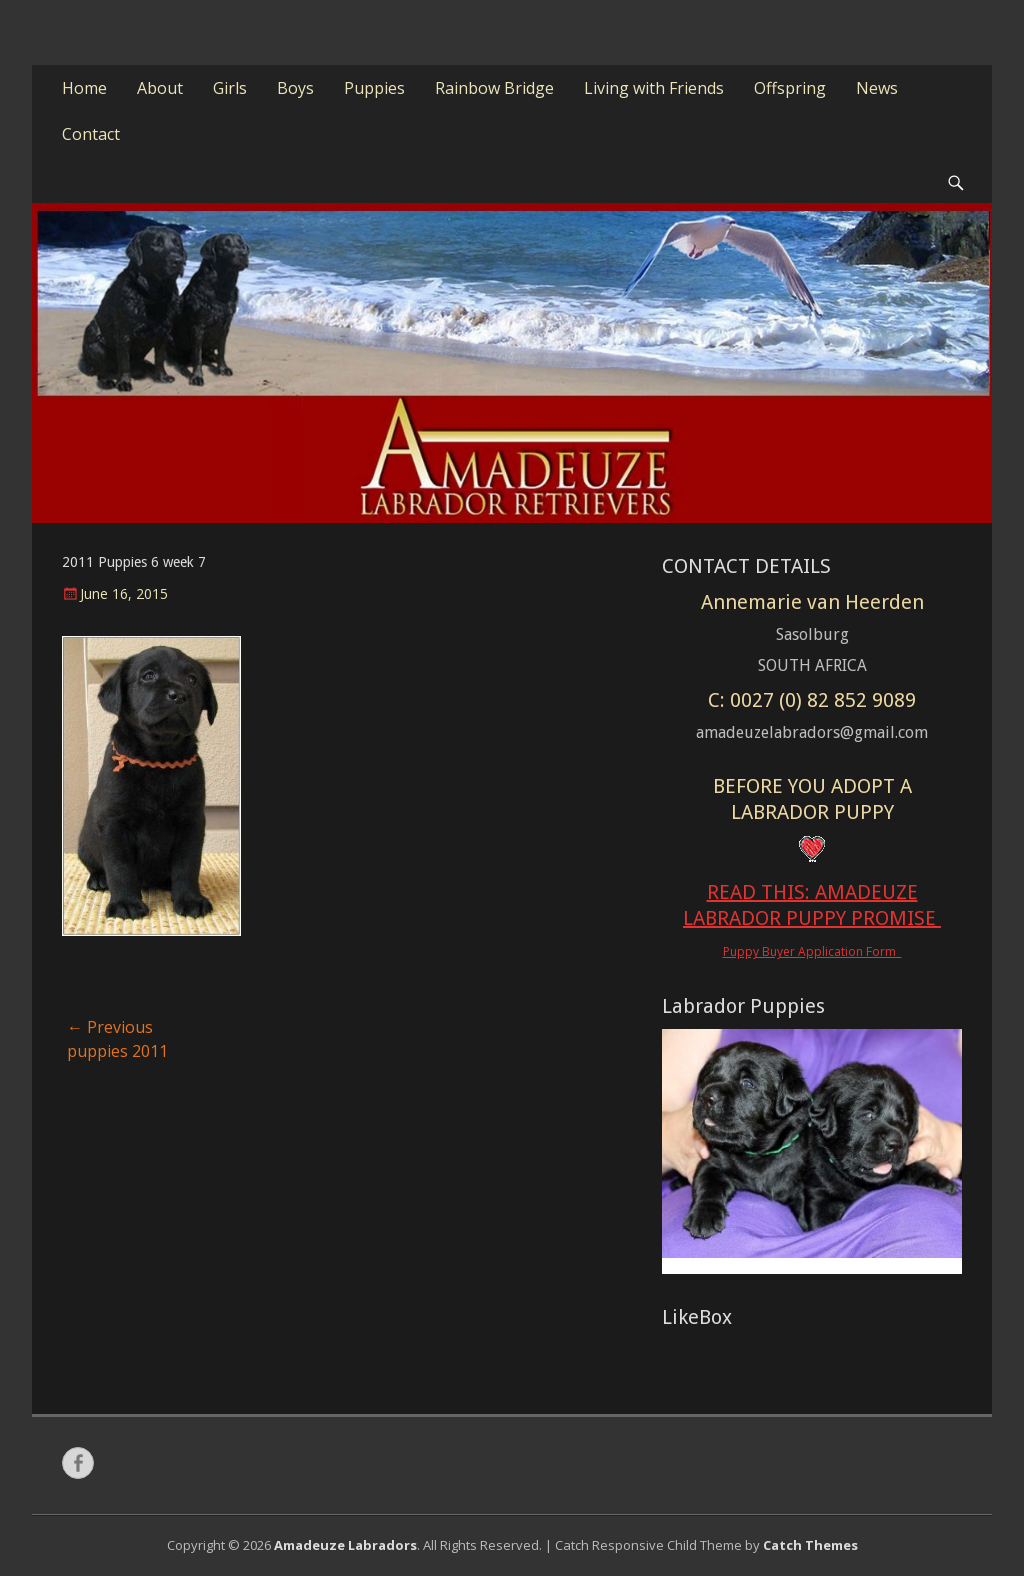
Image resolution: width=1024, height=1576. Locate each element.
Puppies (374, 88)
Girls (230, 88)
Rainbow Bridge (494, 88)
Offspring (790, 88)
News (877, 88)
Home (84, 88)
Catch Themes (810, 1545)
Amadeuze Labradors (345, 1545)
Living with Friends (654, 88)
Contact (91, 134)
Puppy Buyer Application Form (812, 951)
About (160, 88)
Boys (295, 88)
